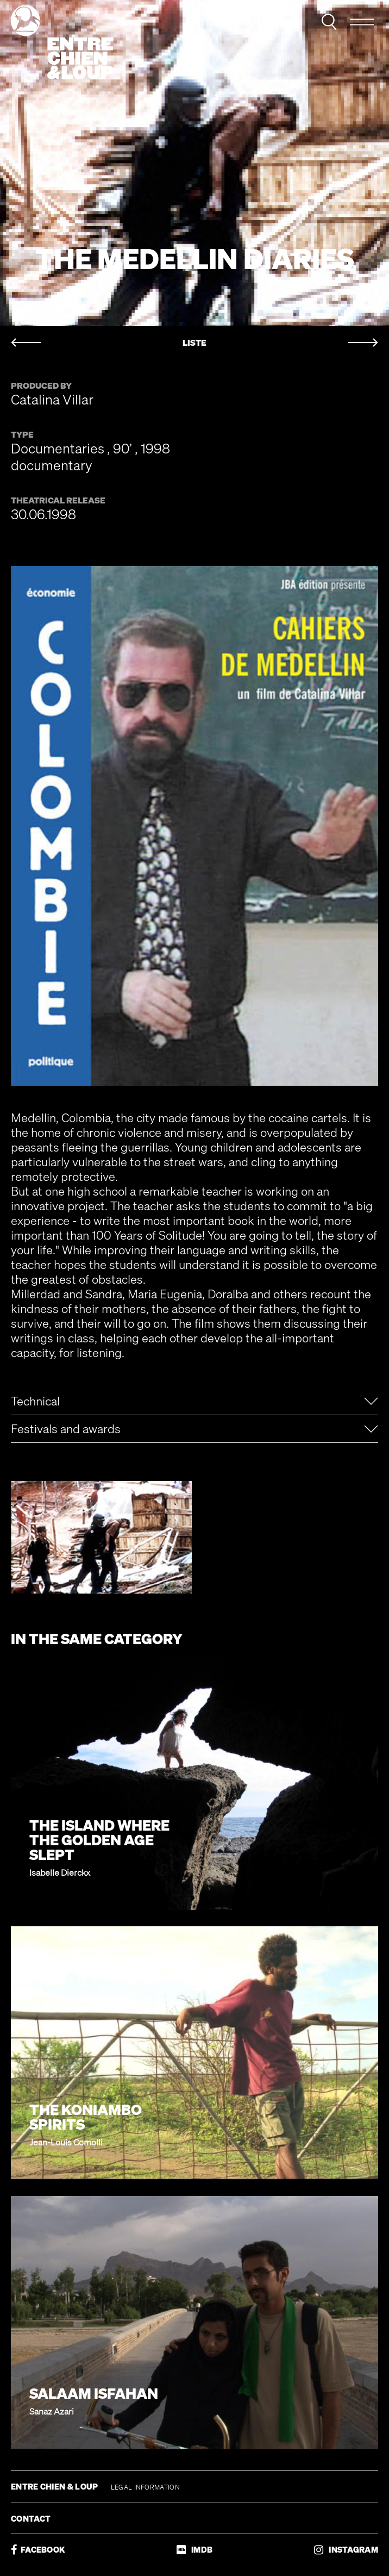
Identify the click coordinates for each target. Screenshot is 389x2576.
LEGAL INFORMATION (145, 2487)
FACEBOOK (38, 2549)
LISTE (194, 343)
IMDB (194, 2549)
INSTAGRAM (346, 2549)
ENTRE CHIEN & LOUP (55, 2486)
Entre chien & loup (62, 42)
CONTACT (31, 2518)
